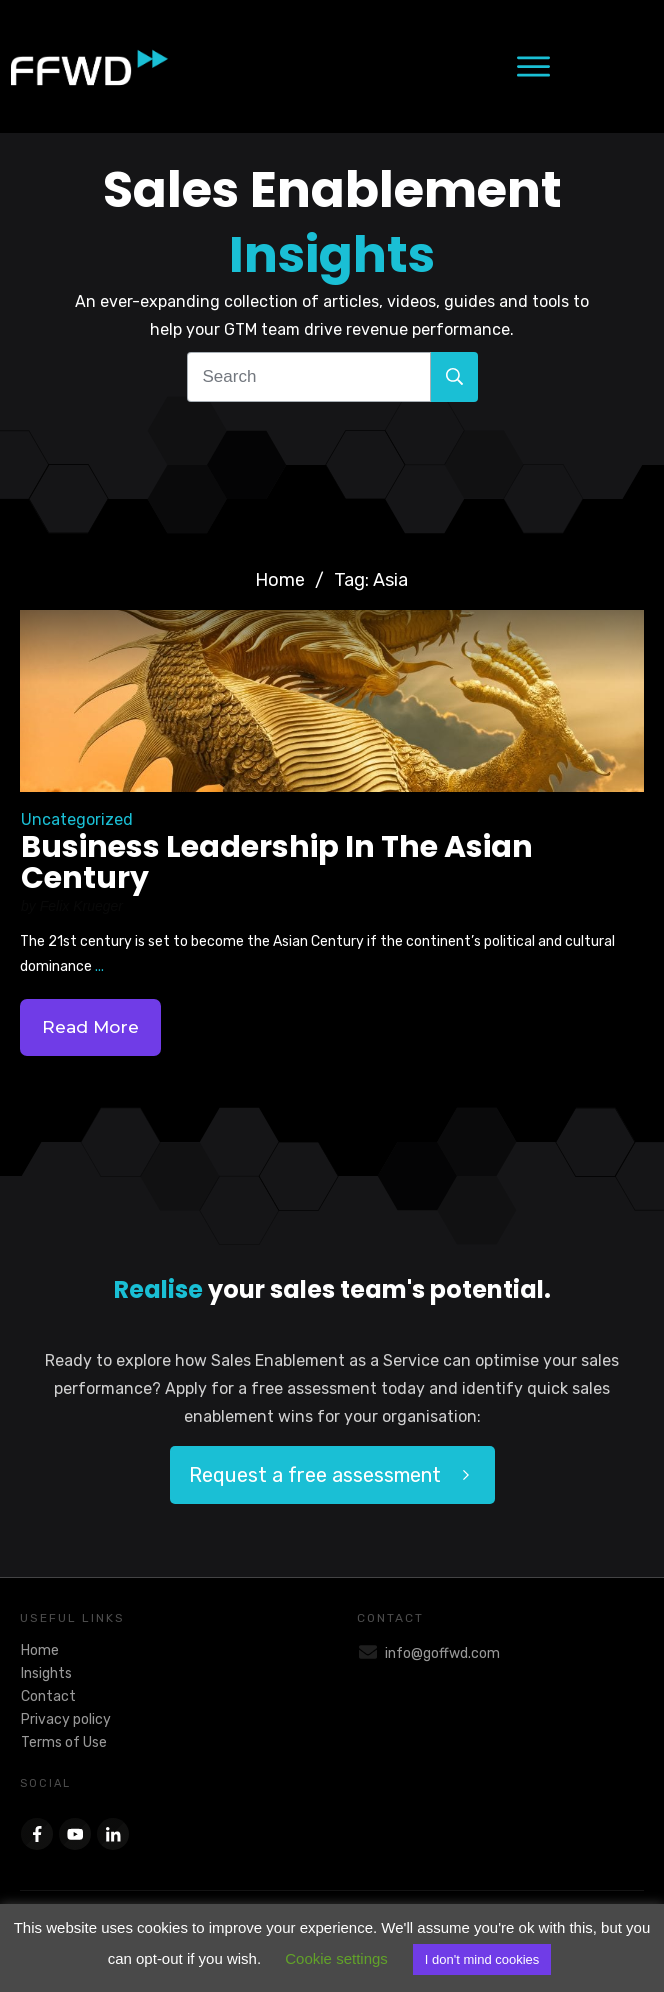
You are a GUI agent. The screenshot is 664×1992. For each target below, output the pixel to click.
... (99, 966)
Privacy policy (66, 1719)
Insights (46, 1673)
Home (40, 1650)
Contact (48, 1696)
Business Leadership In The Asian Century (277, 862)
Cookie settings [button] (336, 1958)
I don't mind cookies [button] (482, 1959)
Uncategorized (77, 819)
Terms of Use (64, 1742)
